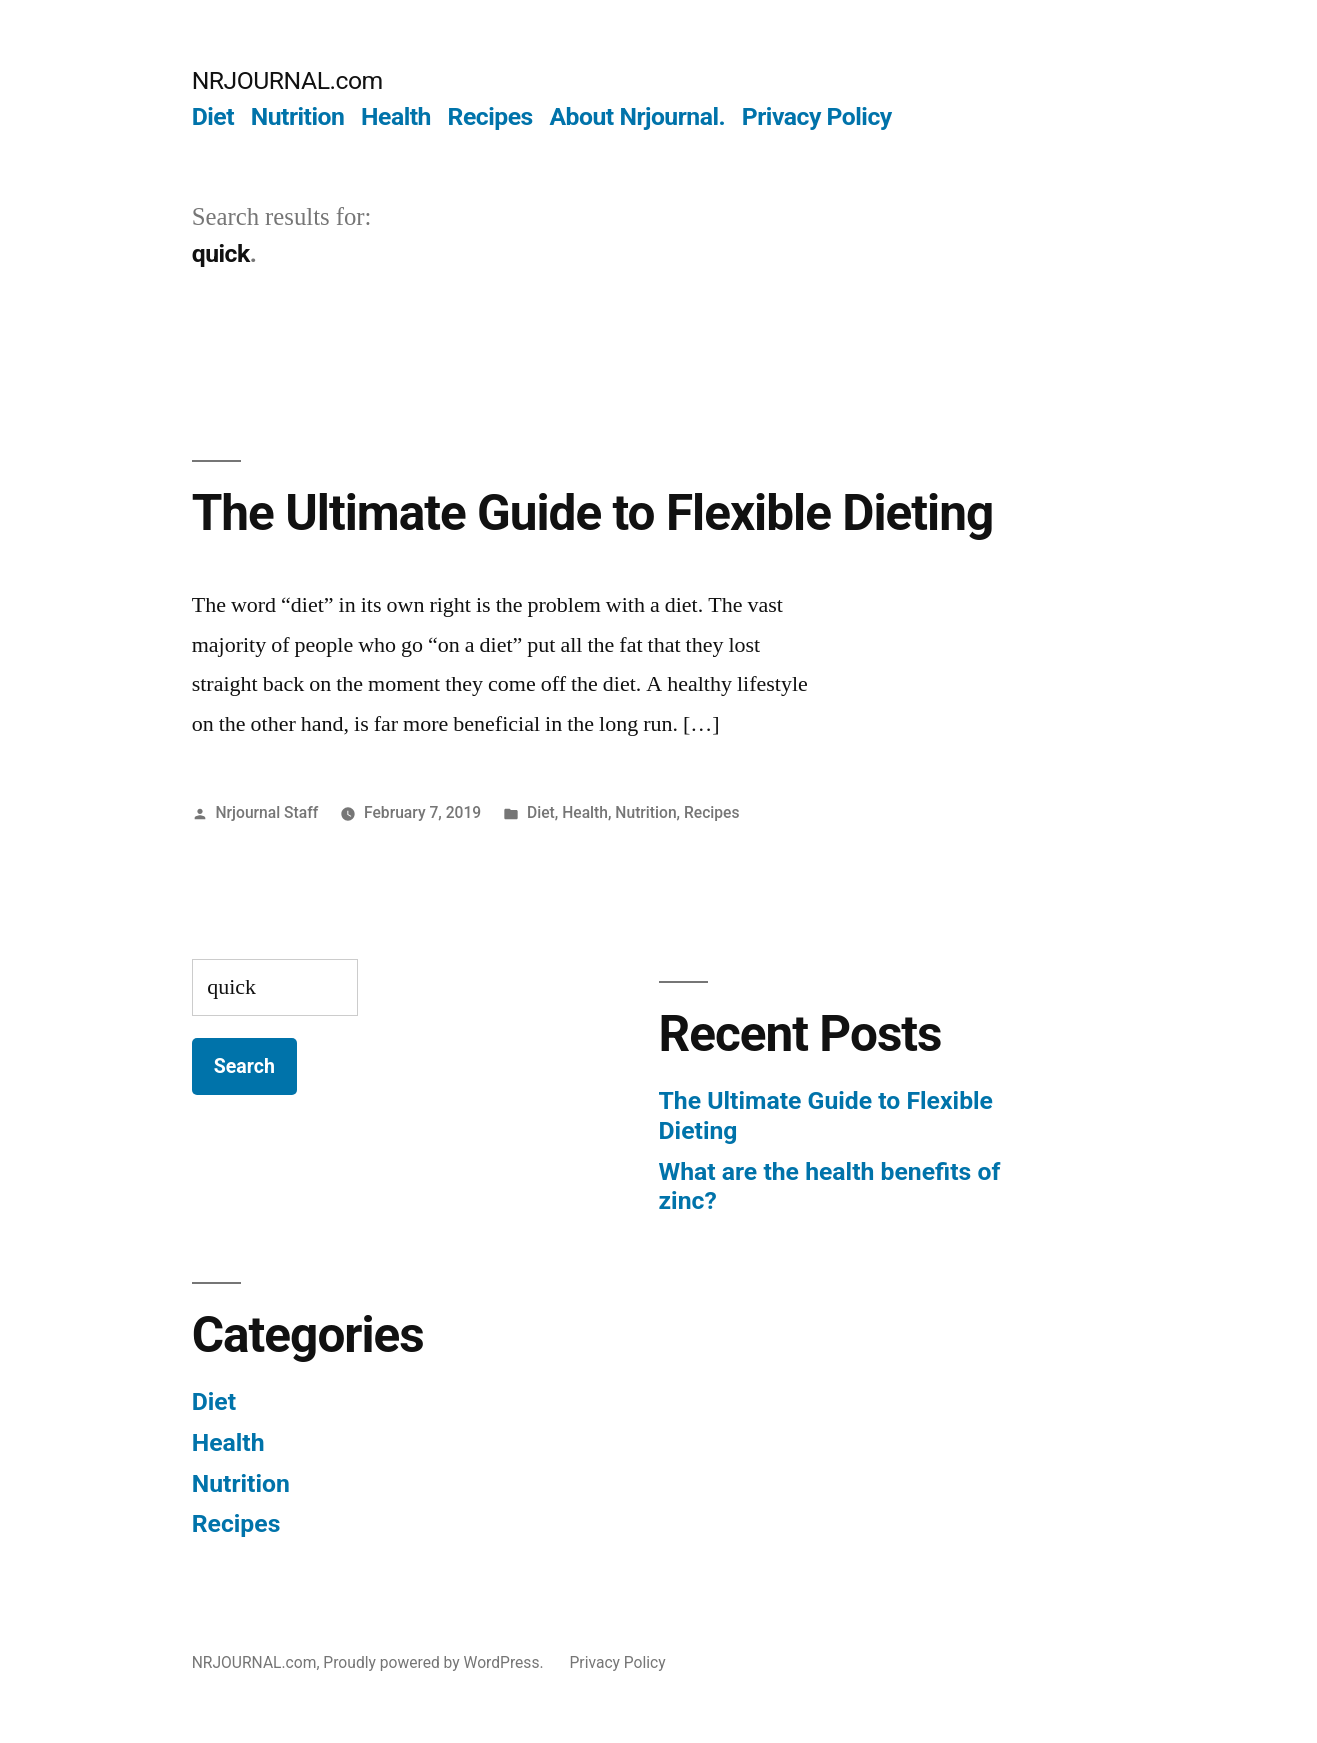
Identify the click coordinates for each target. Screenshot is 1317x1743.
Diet (213, 116)
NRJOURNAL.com (287, 80)
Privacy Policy (817, 116)
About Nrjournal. (637, 116)
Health (396, 116)
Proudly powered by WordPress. (435, 1662)
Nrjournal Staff (267, 812)
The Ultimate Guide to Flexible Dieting (593, 513)
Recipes (490, 116)
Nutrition (298, 116)
